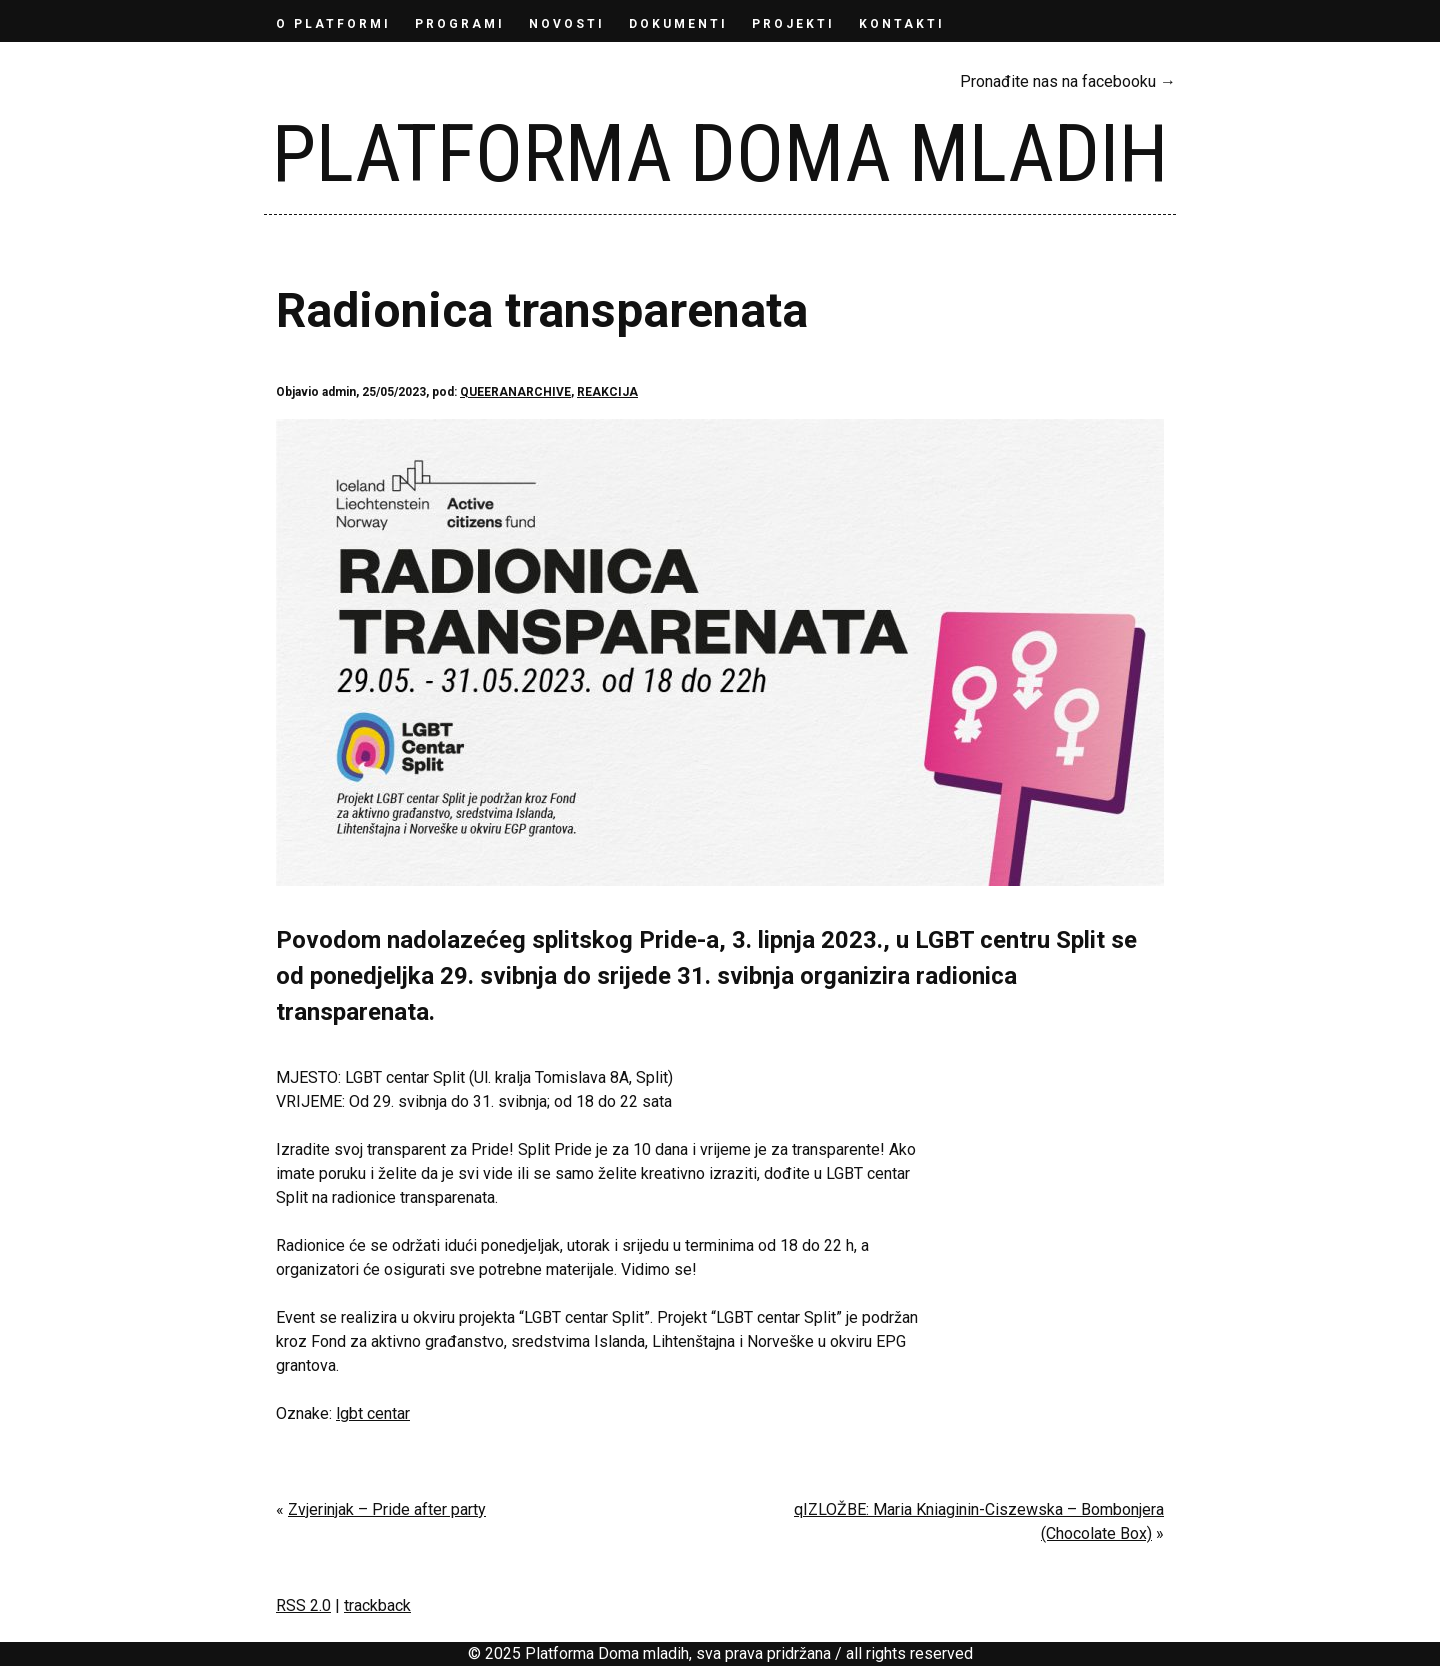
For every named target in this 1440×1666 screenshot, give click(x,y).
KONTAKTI (902, 24)
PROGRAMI (460, 24)
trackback (377, 1605)
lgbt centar (373, 1413)
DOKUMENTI (678, 24)
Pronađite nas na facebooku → (1068, 81)
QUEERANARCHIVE (515, 392)
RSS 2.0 (303, 1605)
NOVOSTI (567, 24)
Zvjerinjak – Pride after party (387, 1509)
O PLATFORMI (333, 24)
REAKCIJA (607, 392)
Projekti (793, 24)
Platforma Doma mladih (720, 154)
